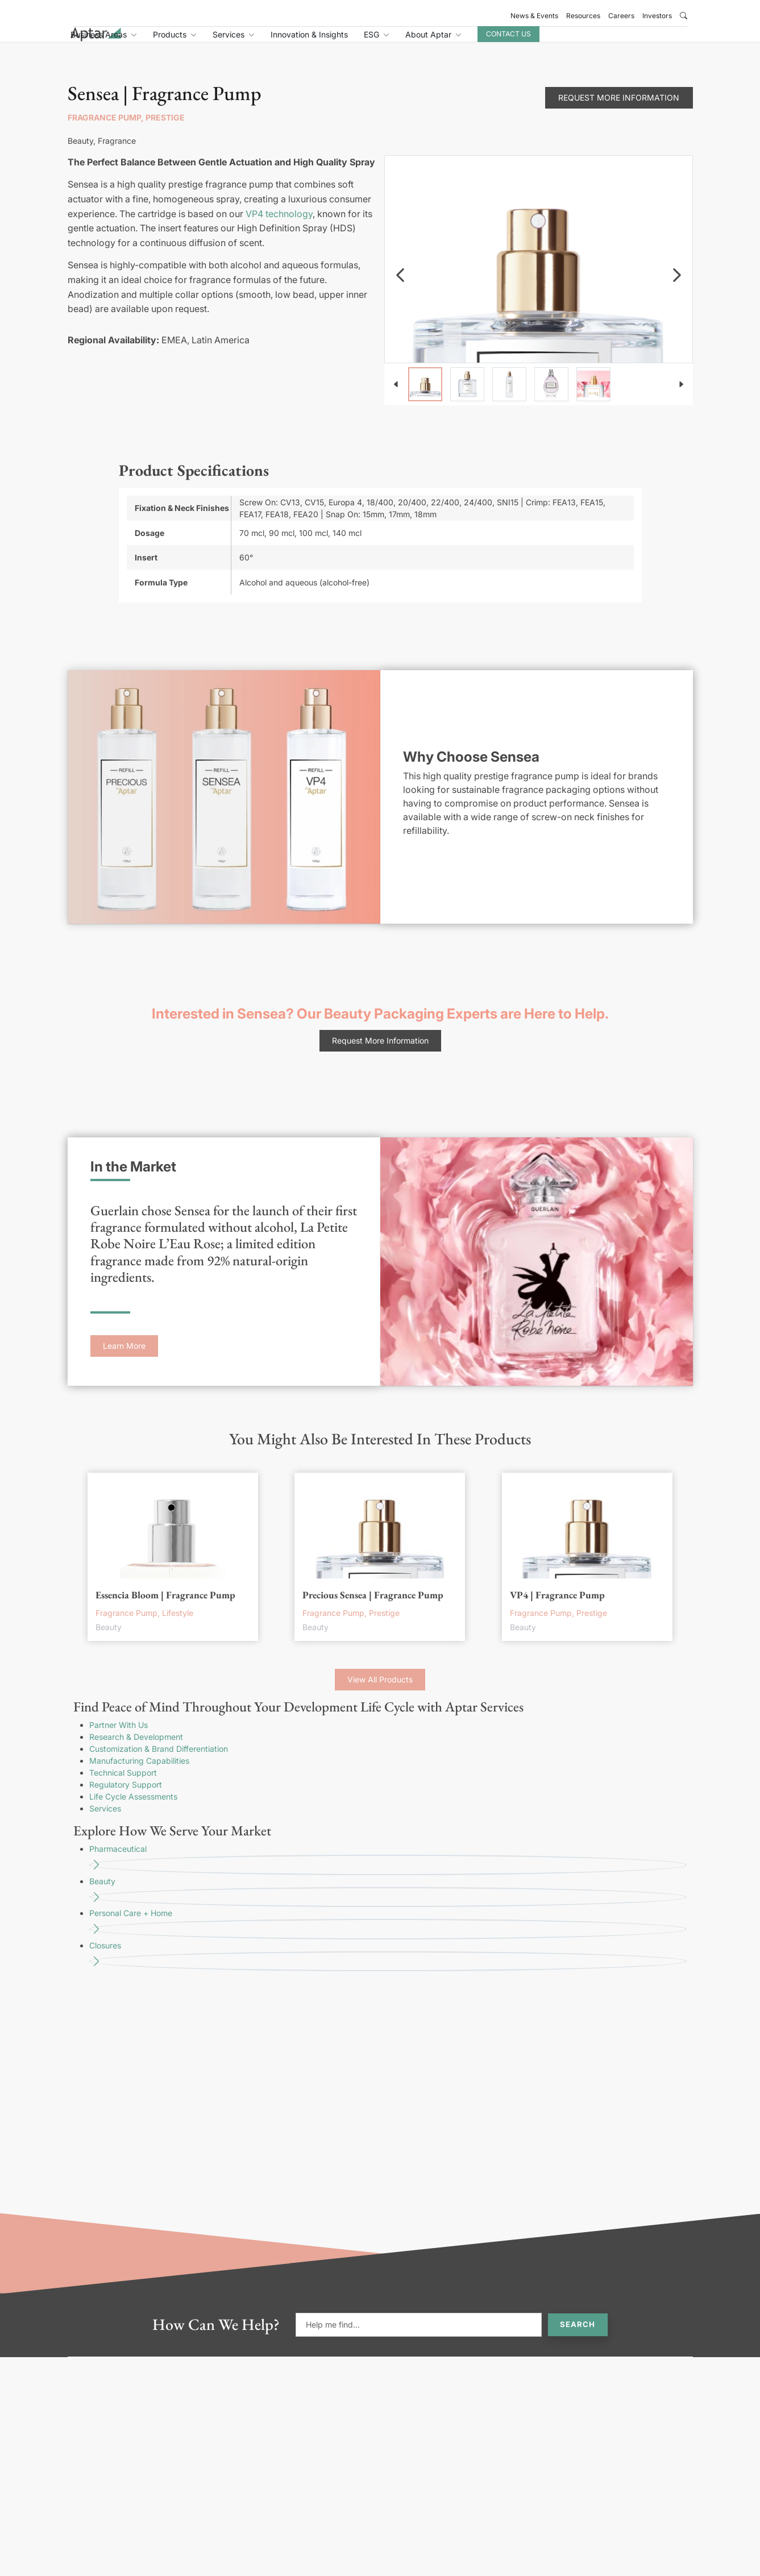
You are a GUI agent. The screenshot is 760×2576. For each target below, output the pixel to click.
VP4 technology (279, 226)
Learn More (124, 1358)
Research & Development (136, 1749)
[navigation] (400, 288)
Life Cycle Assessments (133, 1809)
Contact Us (609, 40)
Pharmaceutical (388, 1872)
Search (577, 2336)
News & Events (534, 15)
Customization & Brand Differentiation (158, 1761)
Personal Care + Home (388, 1936)
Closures (388, 1968)
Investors (657, 15)
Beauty (388, 1904)
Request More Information (618, 110)
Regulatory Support (125, 1797)
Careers (621, 15)
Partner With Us (118, 1737)
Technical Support (123, 1785)
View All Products (380, 1692)
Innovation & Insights (409, 41)
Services (105, 1821)
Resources (583, 15)
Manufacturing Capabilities (139, 1773)
